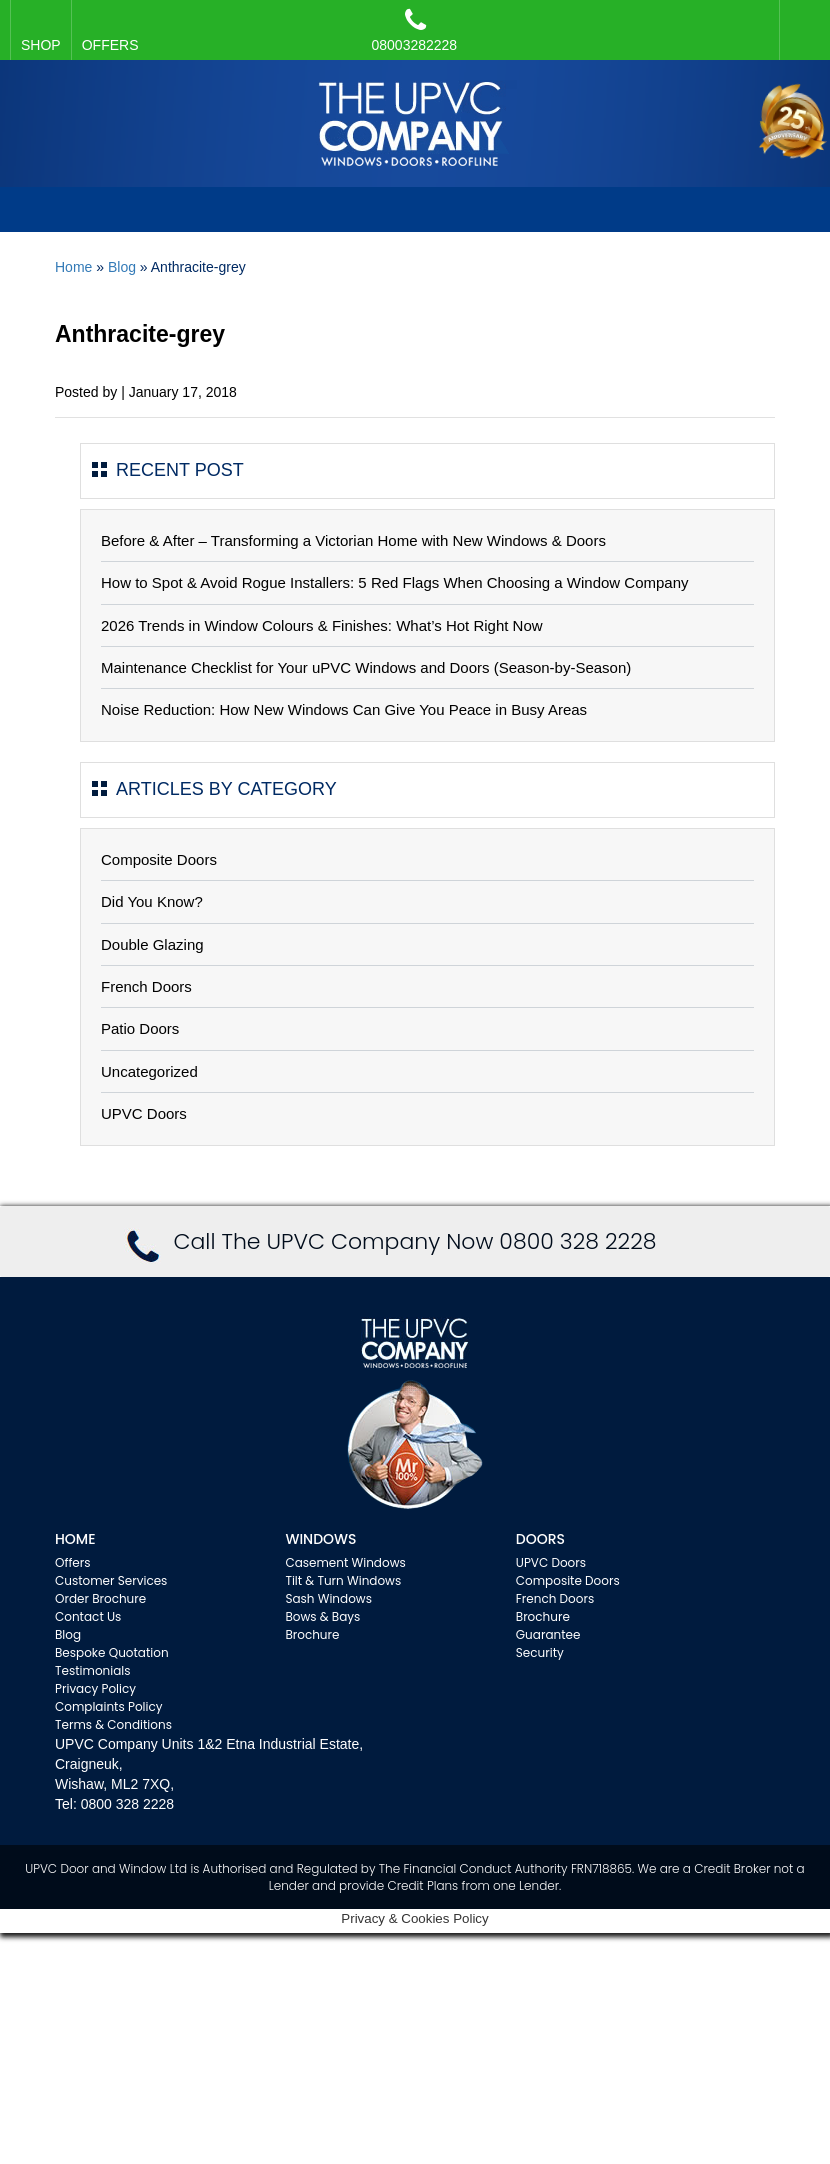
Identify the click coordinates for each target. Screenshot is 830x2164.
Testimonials (93, 1670)
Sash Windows (328, 1598)
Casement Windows (345, 1562)
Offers (73, 1562)
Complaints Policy (109, 1706)
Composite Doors (159, 859)
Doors (540, 1539)
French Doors (146, 986)
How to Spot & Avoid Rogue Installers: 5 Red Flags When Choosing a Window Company (395, 582)
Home (73, 267)
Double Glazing (152, 944)
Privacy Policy (95, 1688)
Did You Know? (152, 901)
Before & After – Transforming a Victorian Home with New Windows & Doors (353, 540)
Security (540, 1652)
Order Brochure (100, 1598)
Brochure (312, 1634)
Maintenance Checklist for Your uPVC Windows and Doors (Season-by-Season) (366, 667)
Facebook (800, 20)
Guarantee (548, 1634)
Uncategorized (149, 1071)
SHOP (41, 45)
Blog (122, 267)
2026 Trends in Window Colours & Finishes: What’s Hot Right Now (322, 625)
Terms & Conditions (113, 1724)
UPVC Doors (144, 1113)
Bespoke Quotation (112, 1652)
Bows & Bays (322, 1616)
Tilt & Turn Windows (343, 1580)
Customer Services (111, 1580)
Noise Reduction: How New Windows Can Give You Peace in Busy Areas (344, 709)
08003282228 (415, 30)
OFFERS (110, 45)
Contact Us (88, 1616)
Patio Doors (140, 1028)
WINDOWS (320, 1539)
